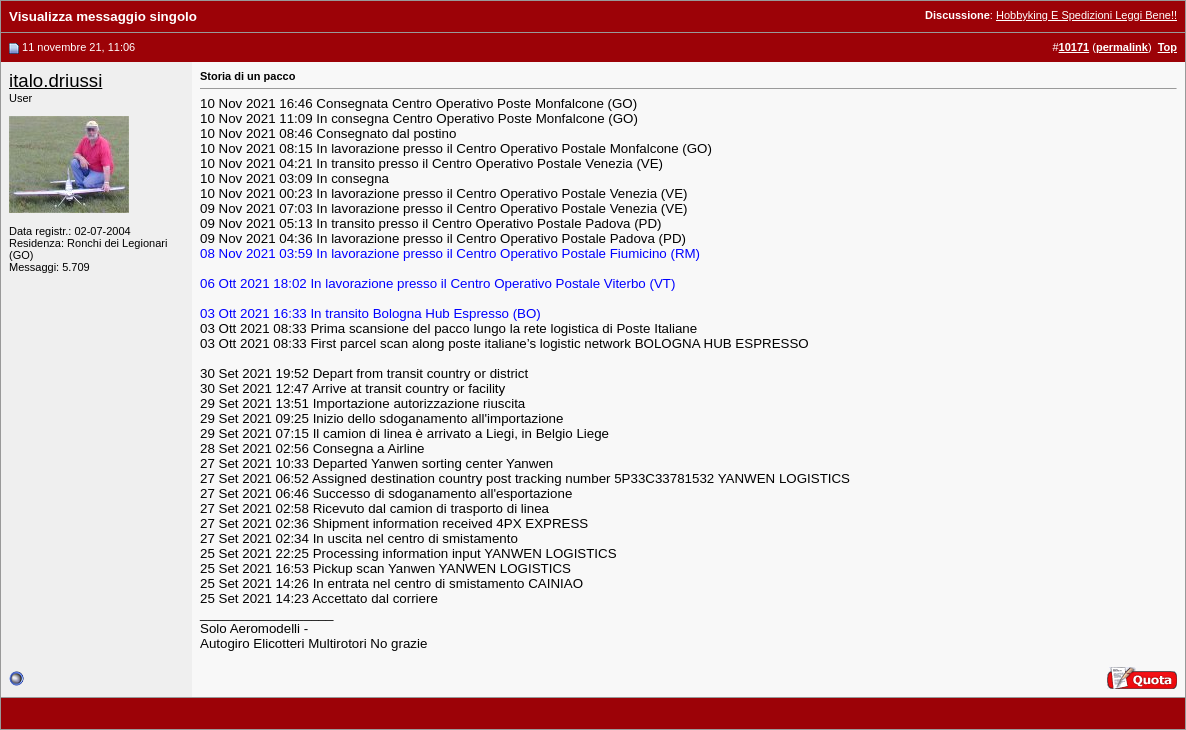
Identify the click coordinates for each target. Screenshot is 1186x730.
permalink (1122, 47)
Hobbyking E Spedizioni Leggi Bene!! (1086, 15)
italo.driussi (55, 80)
